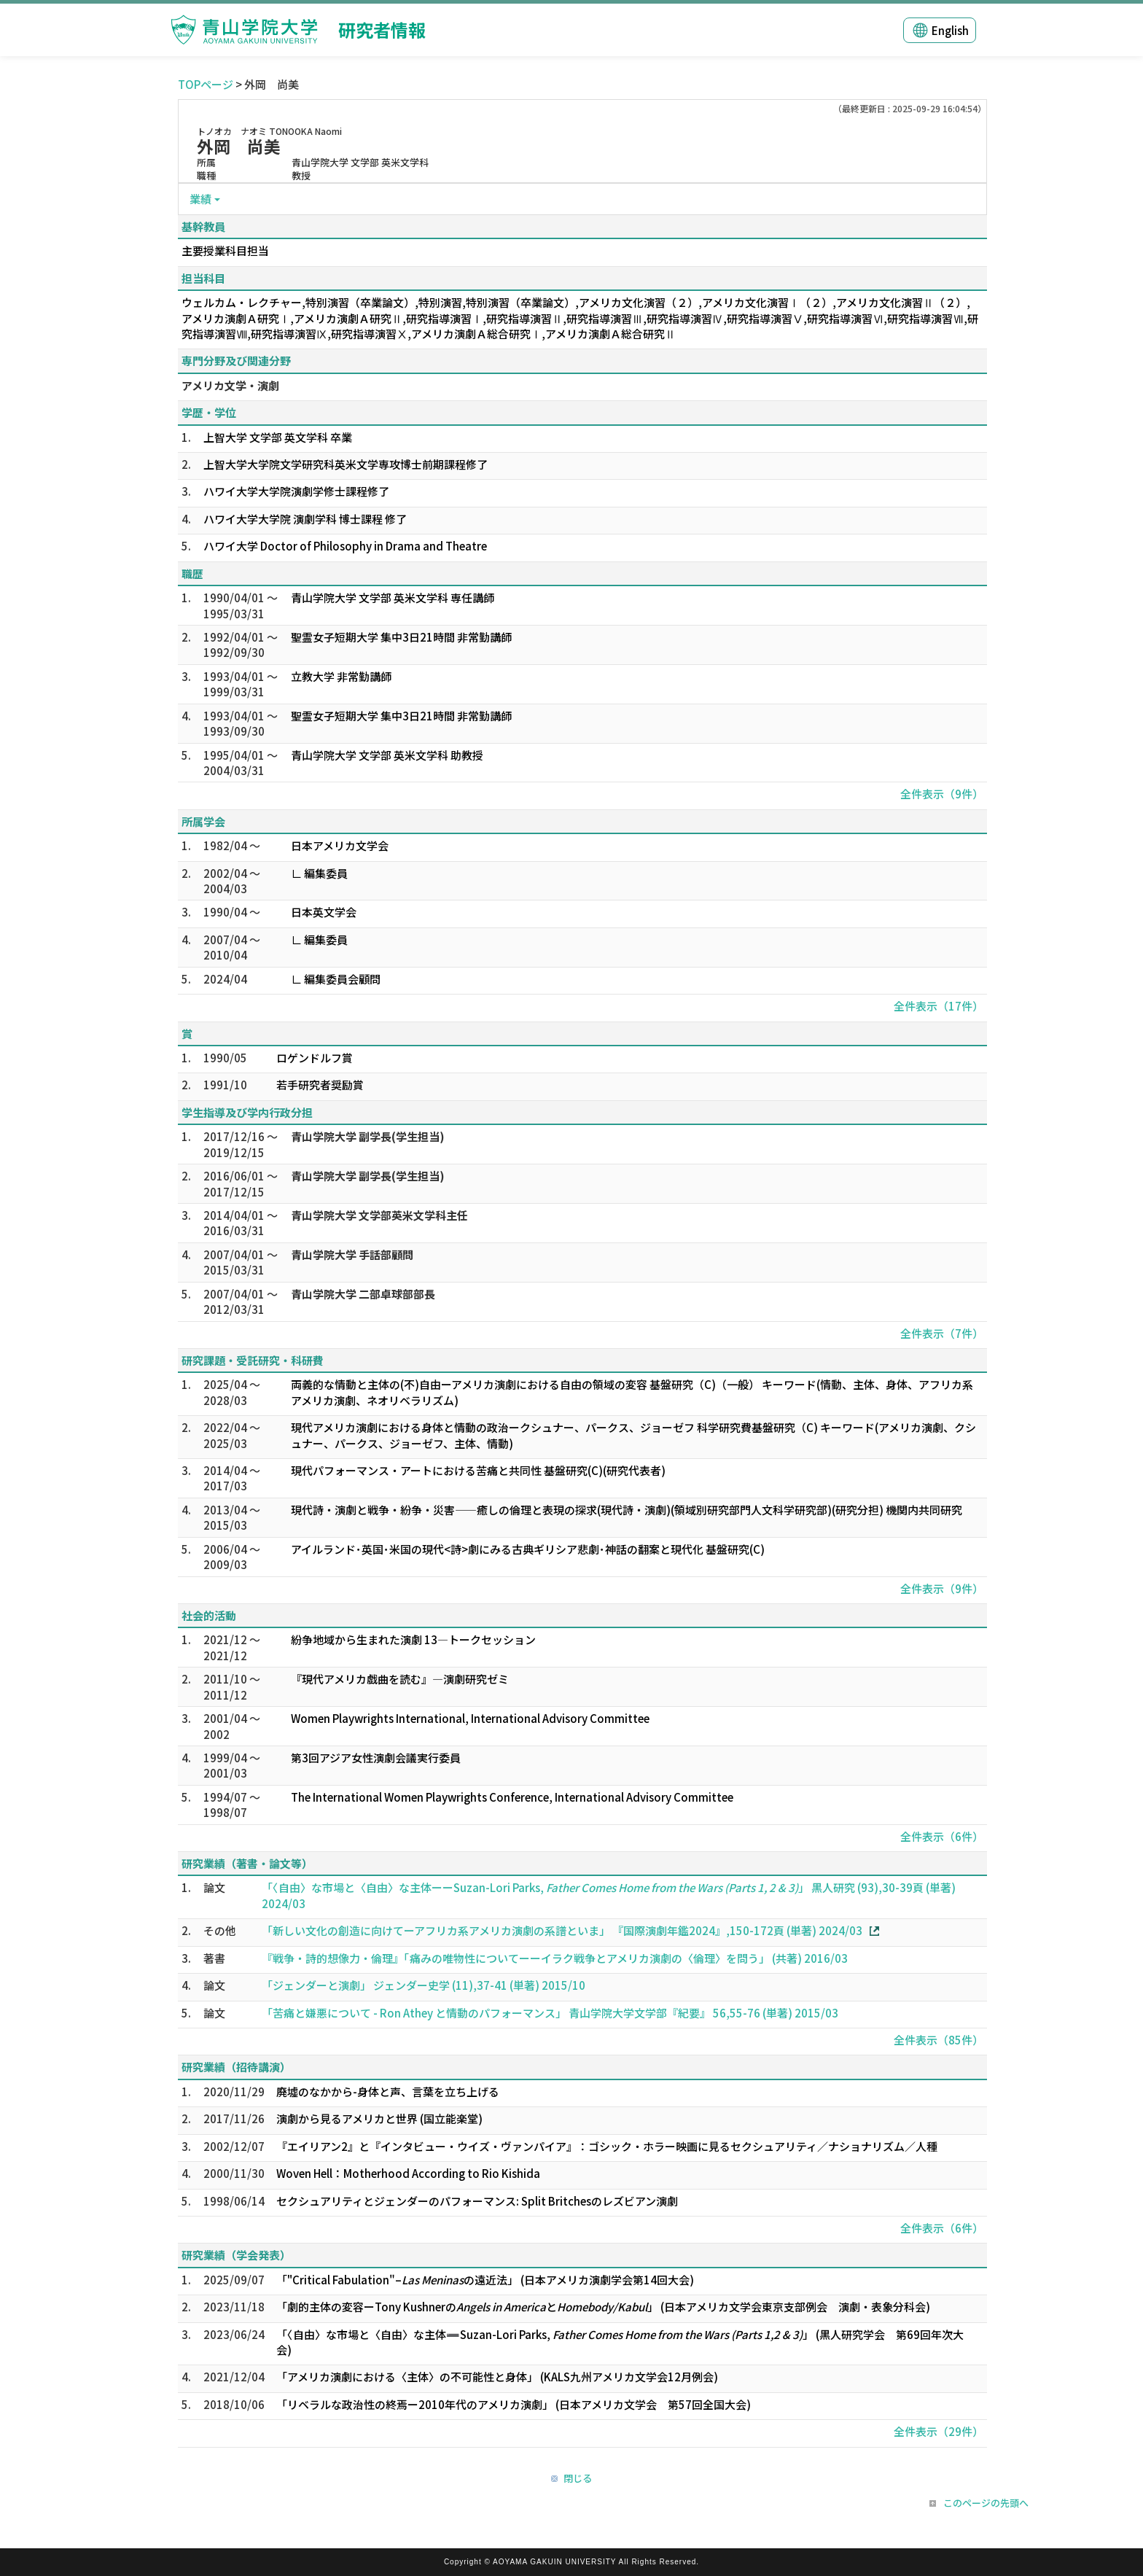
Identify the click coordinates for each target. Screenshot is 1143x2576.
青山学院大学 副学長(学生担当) (368, 1136)
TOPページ (205, 84)
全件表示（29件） (938, 2431)
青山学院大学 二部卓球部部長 (363, 1293)
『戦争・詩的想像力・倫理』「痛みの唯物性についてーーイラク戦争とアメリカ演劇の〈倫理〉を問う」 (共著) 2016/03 (555, 1958)
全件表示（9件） (941, 793)
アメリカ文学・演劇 (230, 385)
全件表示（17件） (938, 1005)
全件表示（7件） (941, 1333)
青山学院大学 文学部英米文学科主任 (379, 1215)
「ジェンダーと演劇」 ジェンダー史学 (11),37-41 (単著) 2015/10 (423, 1985)
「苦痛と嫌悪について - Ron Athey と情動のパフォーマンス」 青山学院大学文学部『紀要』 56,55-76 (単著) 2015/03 (550, 2012)
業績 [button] (200, 198)
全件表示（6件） (941, 1836)
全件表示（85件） (938, 2039)
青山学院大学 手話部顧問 (352, 1254)
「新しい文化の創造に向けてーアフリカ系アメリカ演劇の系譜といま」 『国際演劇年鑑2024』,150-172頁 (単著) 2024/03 (562, 1930)
